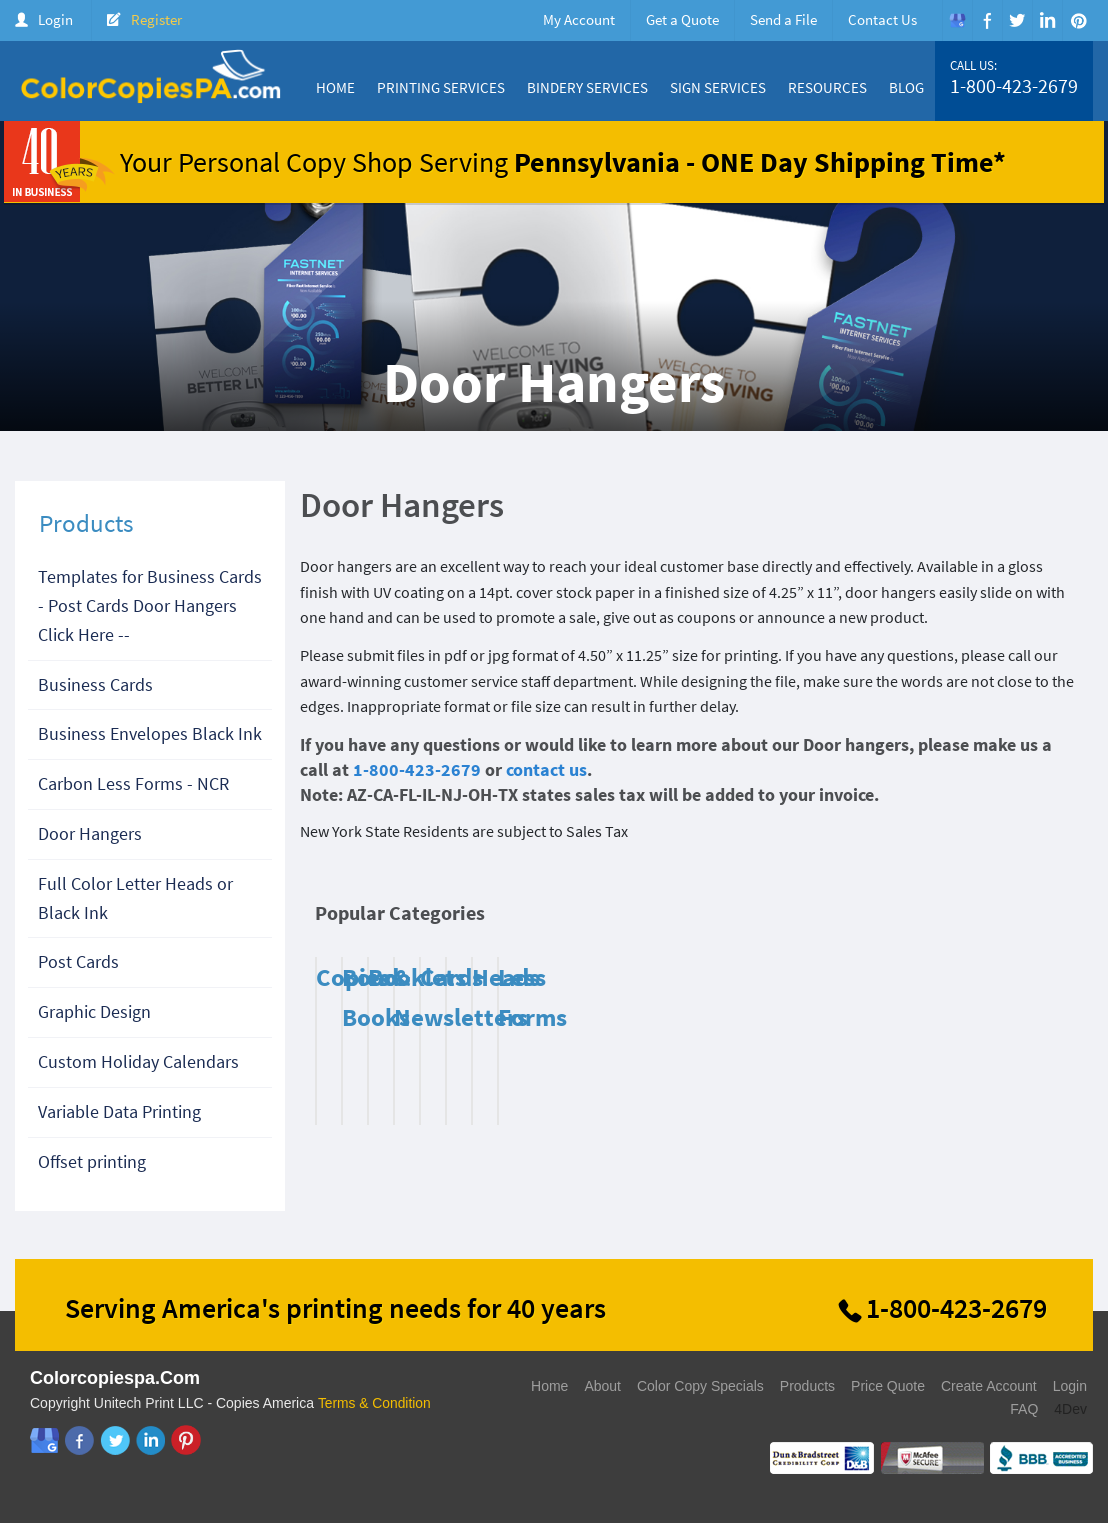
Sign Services (718, 87)
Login (55, 19)
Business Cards (95, 684)
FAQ (1024, 1409)
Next (1043, 918)
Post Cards (78, 961)
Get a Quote (682, 19)
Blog (906, 87)
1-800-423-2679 (1014, 86)
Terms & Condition (375, 1403)
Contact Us (882, 19)
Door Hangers (90, 833)
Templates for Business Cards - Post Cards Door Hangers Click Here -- (150, 605)
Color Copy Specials (700, 1386)
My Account (579, 19)
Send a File (783, 19)
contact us (546, 769)
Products (807, 1386)
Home (335, 87)
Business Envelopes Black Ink (150, 733)
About (602, 1386)
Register (156, 19)
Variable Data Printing (119, 1111)
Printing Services (441, 87)
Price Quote (888, 1386)
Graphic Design (94, 1011)
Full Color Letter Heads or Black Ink (135, 898)
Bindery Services (587, 87)
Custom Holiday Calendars (138, 1061)
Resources (827, 87)
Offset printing (92, 1161)
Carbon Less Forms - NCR (133, 783)
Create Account (989, 1386)
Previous (1018, 918)
